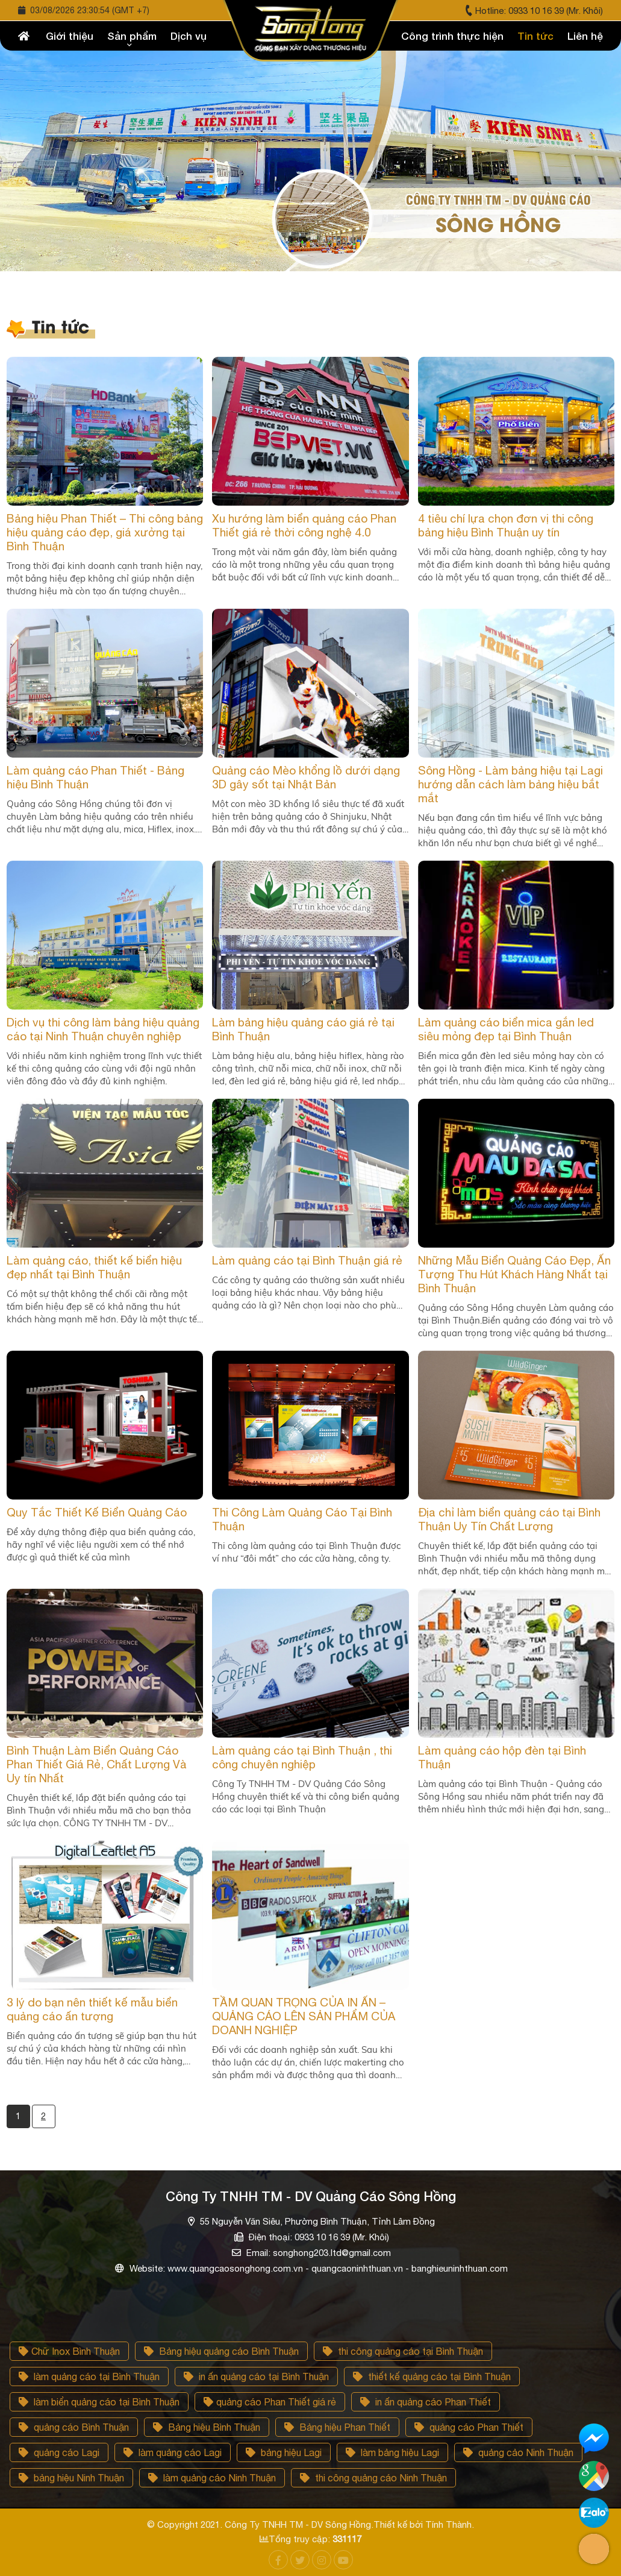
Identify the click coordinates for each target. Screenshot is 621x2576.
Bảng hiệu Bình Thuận (206, 2427)
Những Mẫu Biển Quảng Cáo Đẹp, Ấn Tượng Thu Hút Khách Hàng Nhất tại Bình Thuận (514, 1274)
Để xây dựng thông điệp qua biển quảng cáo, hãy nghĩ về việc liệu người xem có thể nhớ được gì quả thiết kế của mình (101, 1544)
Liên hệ (585, 36)
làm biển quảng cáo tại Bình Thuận (99, 2401)
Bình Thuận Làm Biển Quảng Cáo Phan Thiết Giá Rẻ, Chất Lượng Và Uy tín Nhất (97, 1764)
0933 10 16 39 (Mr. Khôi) (555, 10)
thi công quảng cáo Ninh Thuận (373, 2477)
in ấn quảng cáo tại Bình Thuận (256, 2376)
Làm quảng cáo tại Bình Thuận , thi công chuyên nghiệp (302, 1757)
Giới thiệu (69, 36)
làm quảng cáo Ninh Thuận (212, 2477)
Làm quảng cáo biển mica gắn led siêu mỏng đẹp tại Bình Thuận (506, 1029)
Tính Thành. (449, 2524)
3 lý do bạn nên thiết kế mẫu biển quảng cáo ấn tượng (92, 2009)
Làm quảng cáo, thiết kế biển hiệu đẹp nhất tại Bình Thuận (94, 1267)
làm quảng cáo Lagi (172, 2452)
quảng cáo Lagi (59, 2452)
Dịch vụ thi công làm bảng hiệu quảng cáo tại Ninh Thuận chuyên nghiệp (103, 1029)
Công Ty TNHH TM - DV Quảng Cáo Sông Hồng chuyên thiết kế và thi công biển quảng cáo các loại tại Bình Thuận (305, 1796)
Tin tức (535, 36)
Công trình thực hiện (452, 36)
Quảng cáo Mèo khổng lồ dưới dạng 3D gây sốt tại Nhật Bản (306, 777)
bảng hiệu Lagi (284, 2452)
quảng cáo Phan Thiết (468, 2427)
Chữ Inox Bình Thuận (69, 2351)
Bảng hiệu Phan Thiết (337, 2427)
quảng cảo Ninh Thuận (518, 2452)
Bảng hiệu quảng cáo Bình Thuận (221, 2351)
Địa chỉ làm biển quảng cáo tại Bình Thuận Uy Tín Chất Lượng (509, 1519)
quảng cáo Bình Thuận (74, 2427)
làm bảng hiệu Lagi (392, 2452)
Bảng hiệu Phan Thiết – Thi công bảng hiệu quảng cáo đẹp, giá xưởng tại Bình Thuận (105, 532)
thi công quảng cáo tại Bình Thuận (403, 2351)
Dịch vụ (188, 36)
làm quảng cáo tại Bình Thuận (89, 2376)
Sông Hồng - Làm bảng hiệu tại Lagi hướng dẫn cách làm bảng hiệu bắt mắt (510, 784)
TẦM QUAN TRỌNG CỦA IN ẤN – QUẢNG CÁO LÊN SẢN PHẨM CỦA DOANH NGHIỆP (303, 2016)
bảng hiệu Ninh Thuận (71, 2477)
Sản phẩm (132, 36)
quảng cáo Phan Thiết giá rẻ (270, 2401)
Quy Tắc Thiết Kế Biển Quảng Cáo (97, 1512)
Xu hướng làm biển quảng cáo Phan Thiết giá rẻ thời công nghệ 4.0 (304, 525)
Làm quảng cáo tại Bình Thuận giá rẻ (307, 1260)
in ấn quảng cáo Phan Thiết (425, 2401)
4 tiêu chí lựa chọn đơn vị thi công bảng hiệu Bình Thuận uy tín (505, 525)
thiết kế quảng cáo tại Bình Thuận (432, 2376)
